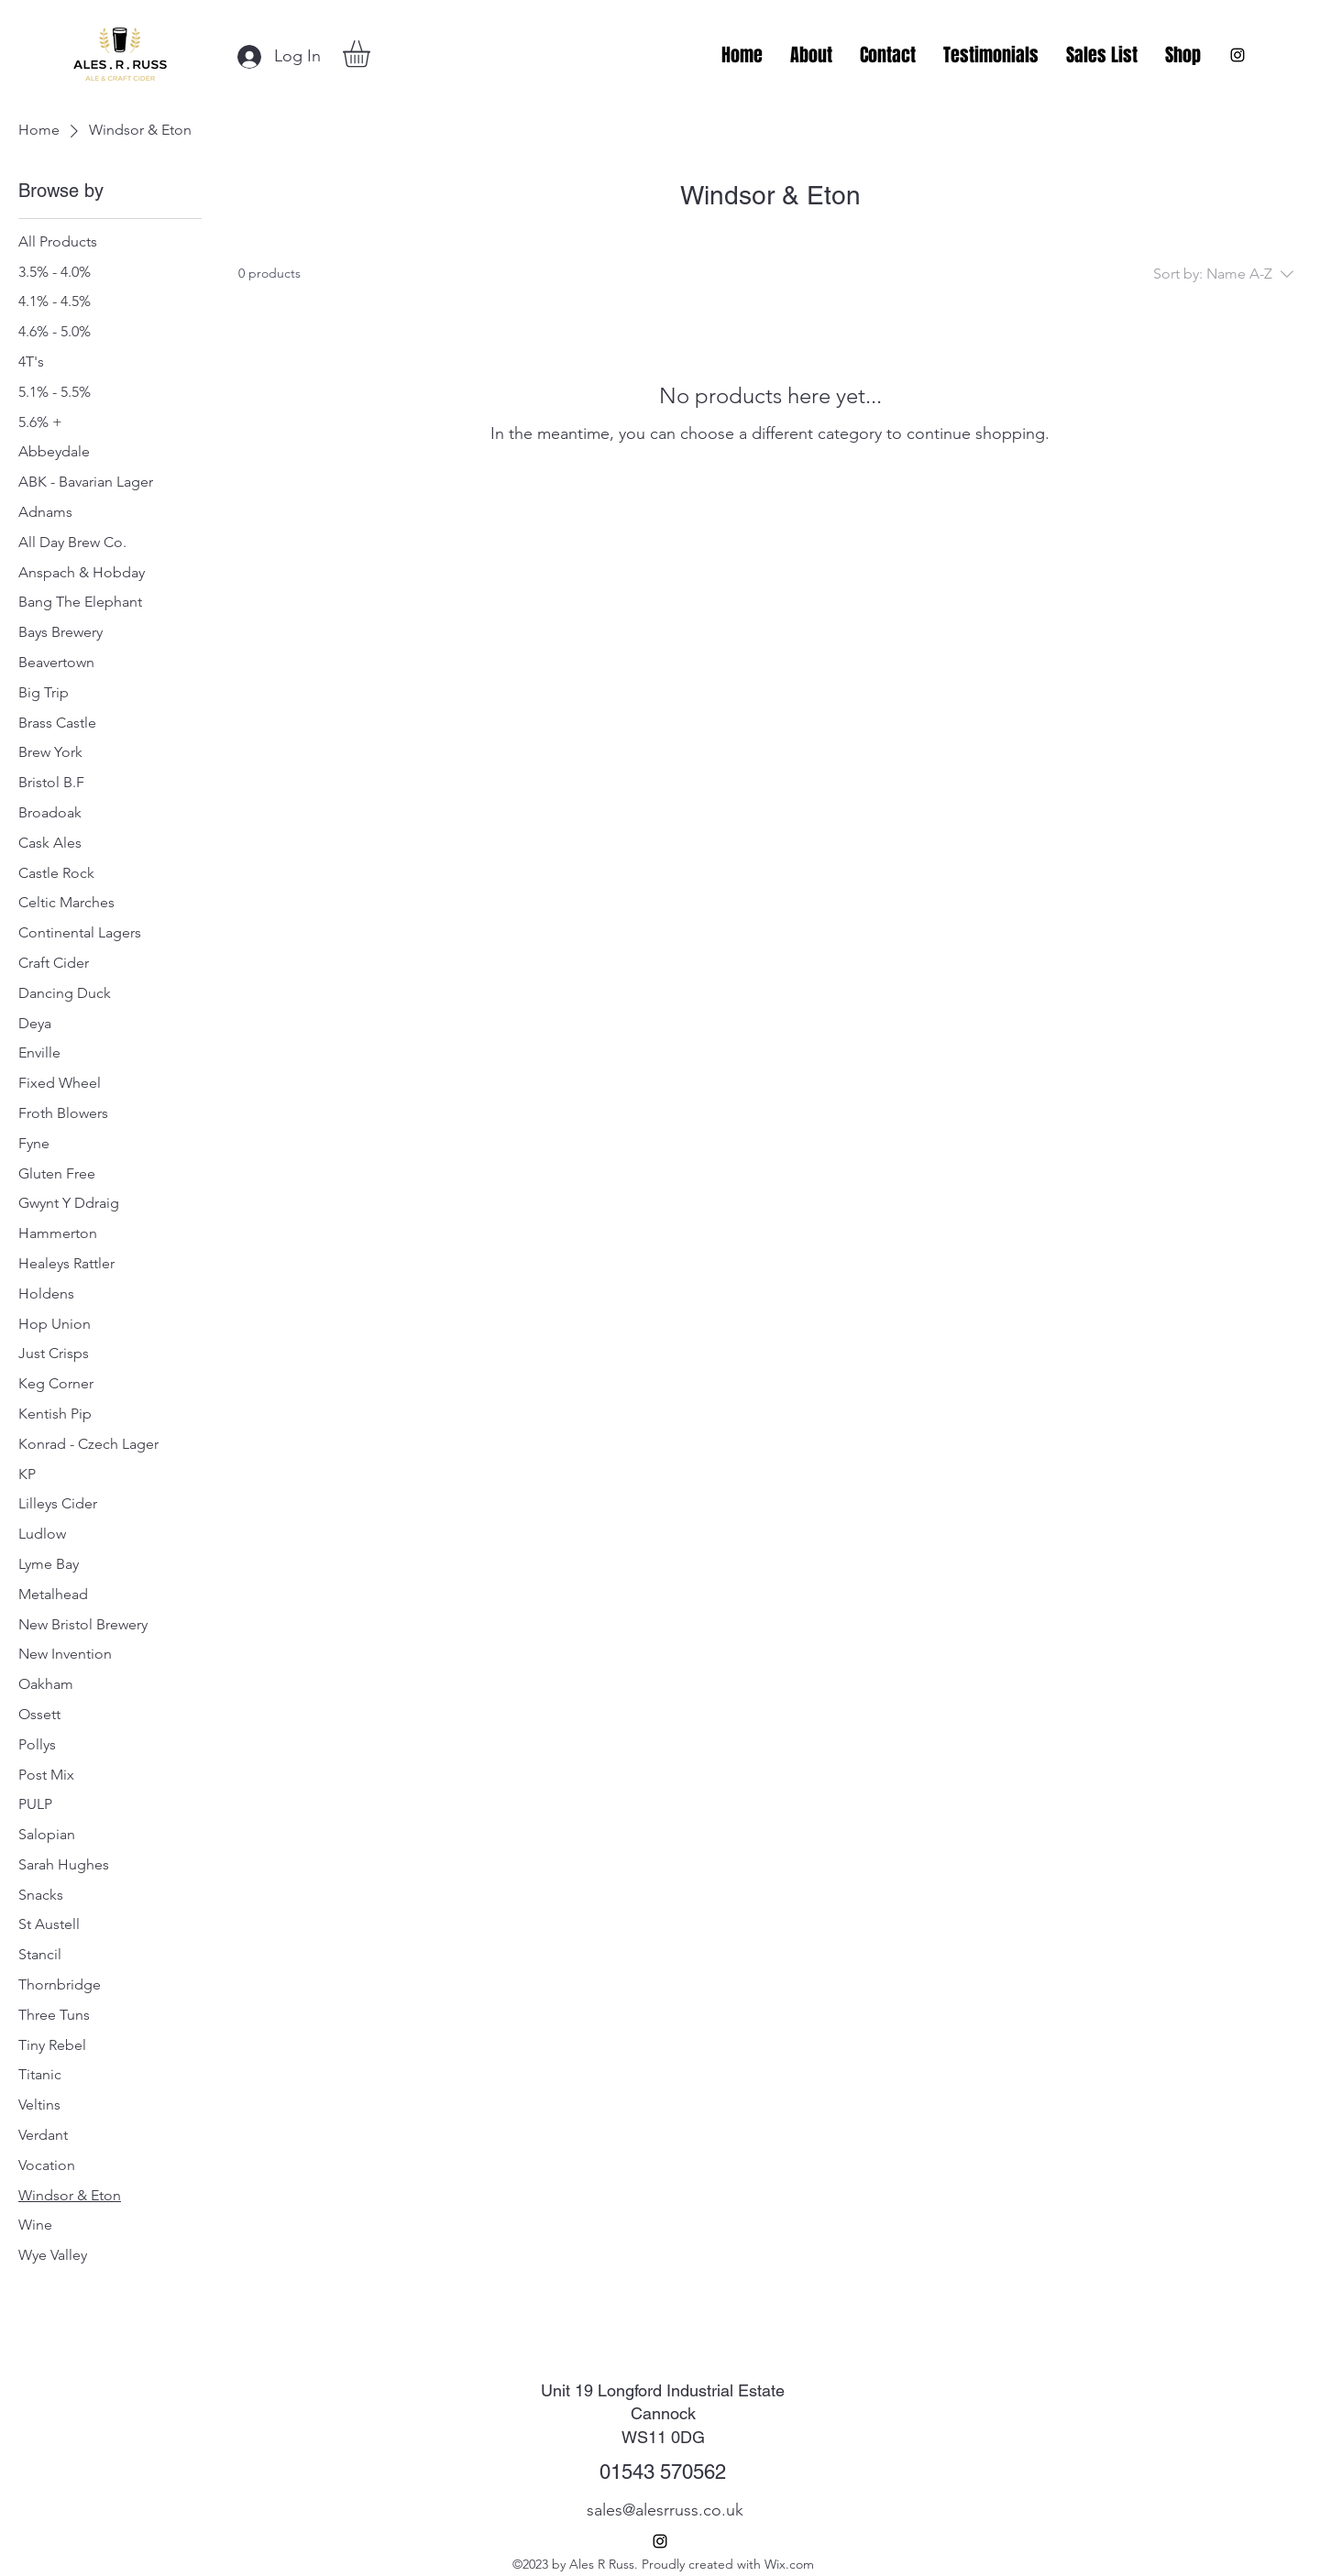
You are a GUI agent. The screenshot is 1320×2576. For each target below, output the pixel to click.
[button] (372, 53)
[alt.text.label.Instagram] (1237, 55)
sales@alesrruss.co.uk (665, 2510)
